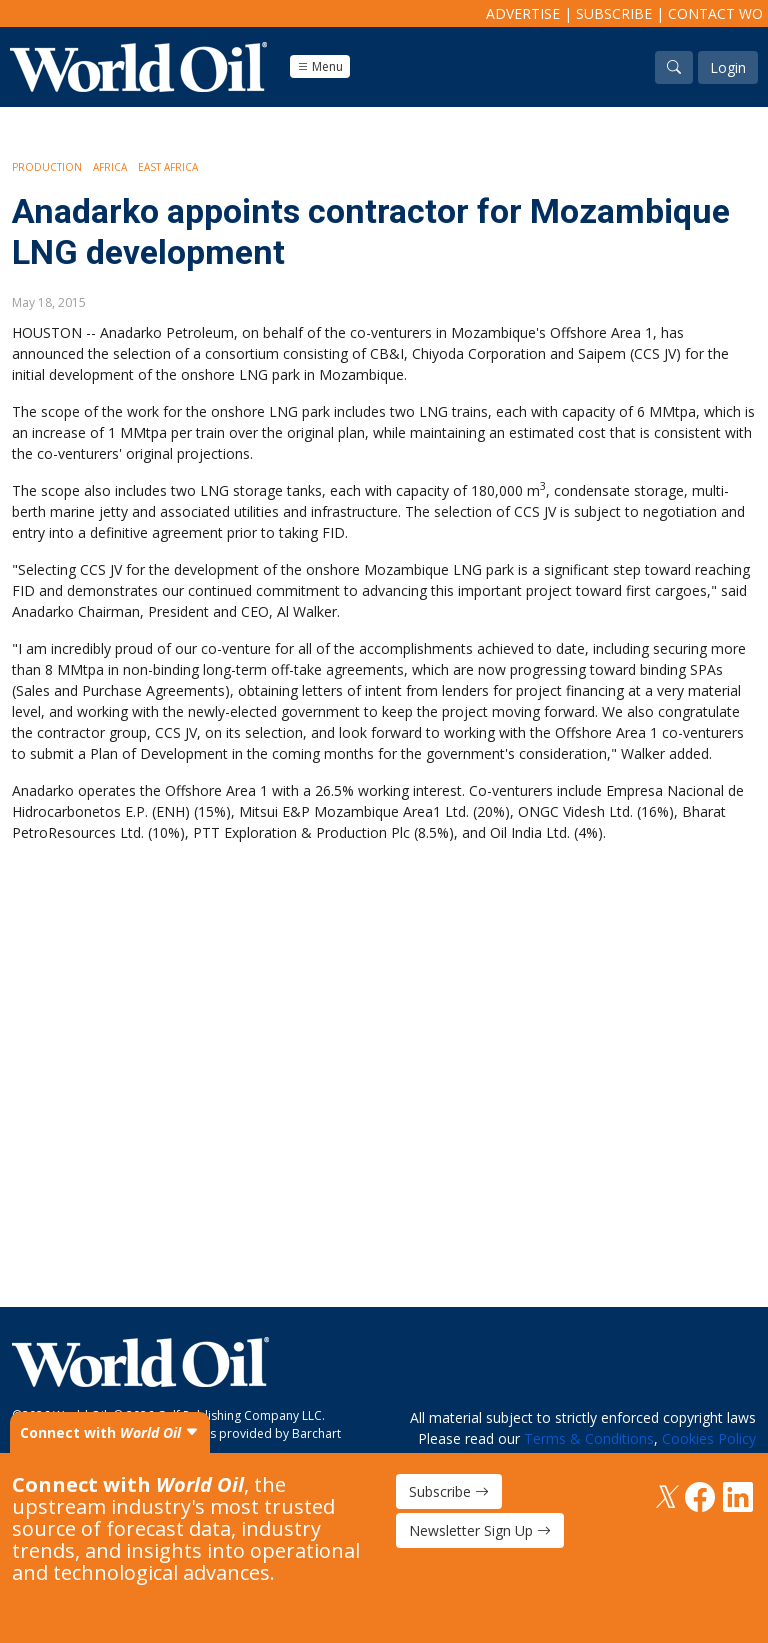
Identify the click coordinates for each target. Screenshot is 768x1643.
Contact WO (715, 13)
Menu (320, 66)
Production (47, 167)
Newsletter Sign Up (480, 1530)
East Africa (168, 167)
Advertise (523, 13)
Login (728, 67)
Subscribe (614, 13)
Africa (110, 167)
